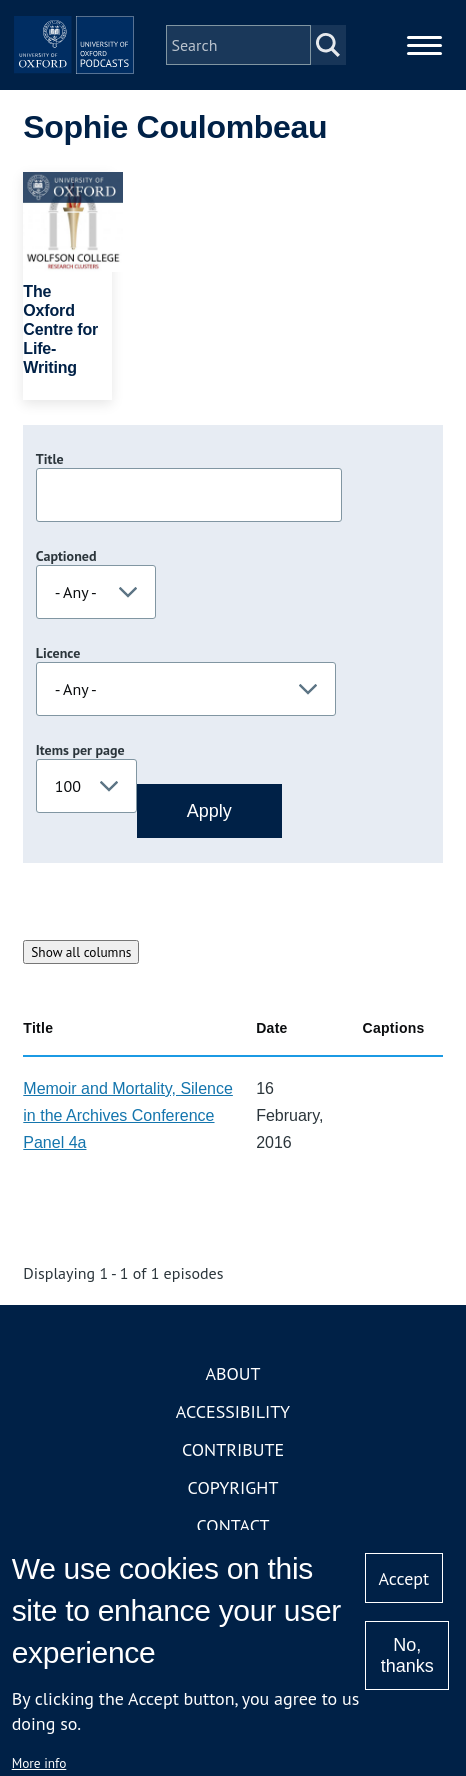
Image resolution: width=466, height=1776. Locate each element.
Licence (58, 653)
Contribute (233, 1449)
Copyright (233, 1487)
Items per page (80, 750)
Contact (233, 1525)
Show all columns (81, 952)
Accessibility (233, 1411)
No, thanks (407, 1655)
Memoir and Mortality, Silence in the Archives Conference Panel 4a (128, 1115)
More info (39, 1763)
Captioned (66, 556)
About (232, 1373)
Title (50, 459)
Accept (403, 1578)
